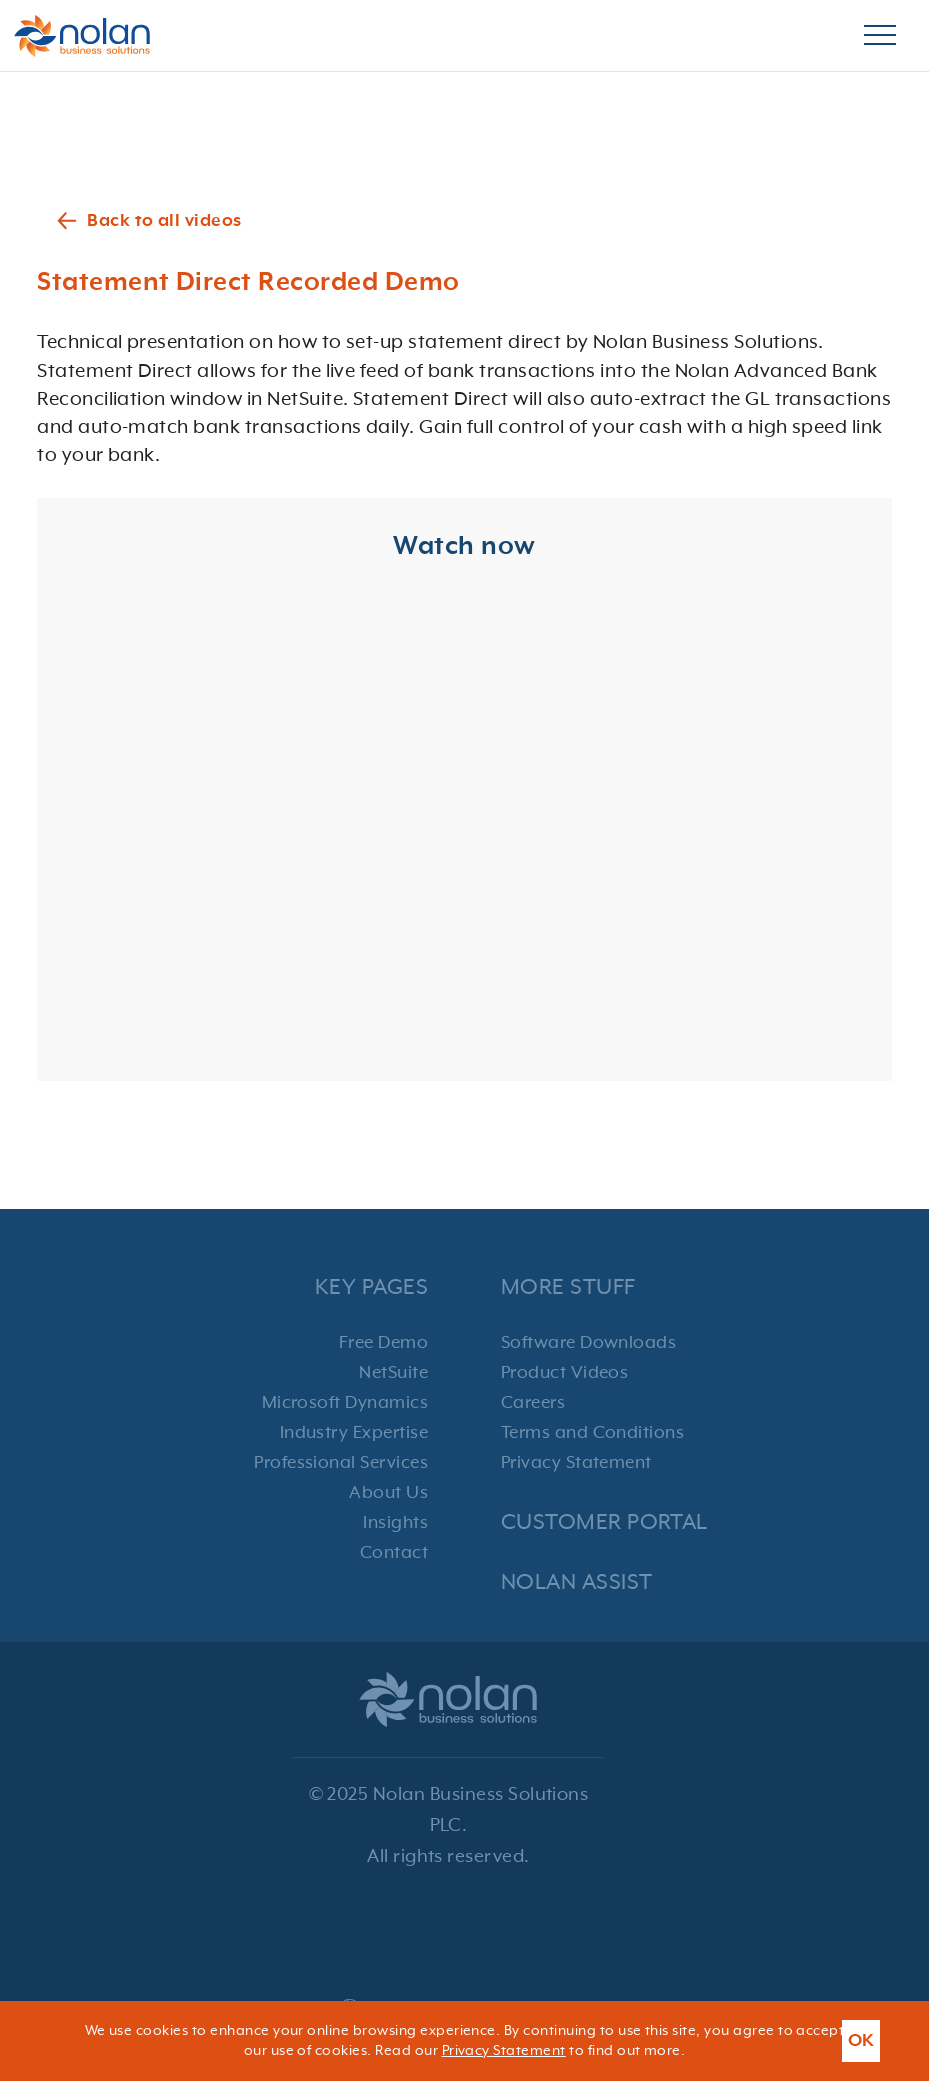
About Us (388, 1493)
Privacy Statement (576, 1463)
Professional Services (341, 1463)
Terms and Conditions (593, 1433)
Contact (394, 1553)
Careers (533, 1403)
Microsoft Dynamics (345, 1403)
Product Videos (565, 1373)
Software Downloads (589, 1343)
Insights (395, 1523)
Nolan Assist (577, 1582)
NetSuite (393, 1373)
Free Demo (383, 1343)
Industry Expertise (354, 1433)
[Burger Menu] (880, 36)
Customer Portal (604, 1522)
